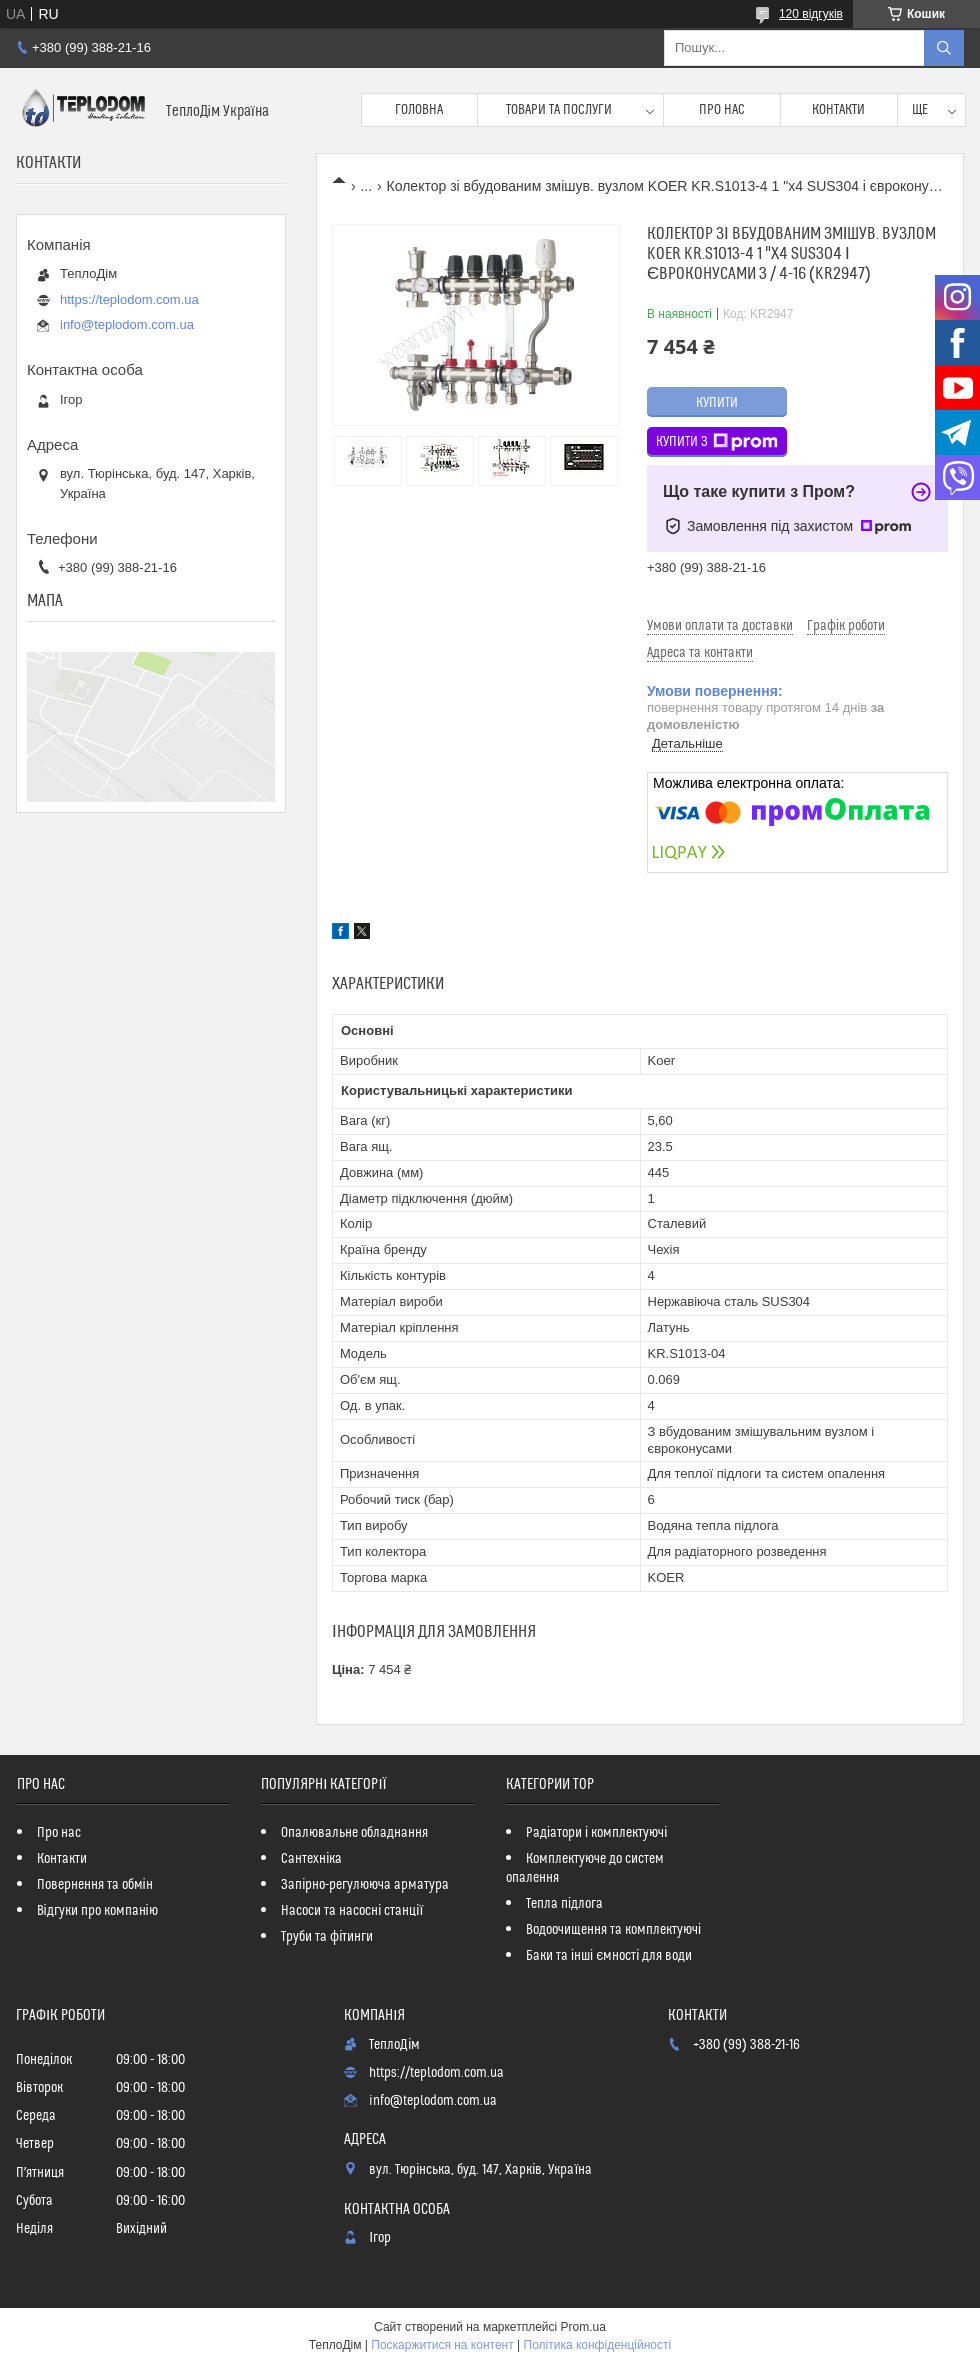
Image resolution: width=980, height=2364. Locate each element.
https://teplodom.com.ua (129, 299)
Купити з (717, 442)
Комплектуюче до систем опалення (585, 1868)
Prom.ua (583, 2327)
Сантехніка (311, 1859)
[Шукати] (944, 48)
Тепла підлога (564, 1904)
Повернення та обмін (95, 1885)
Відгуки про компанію (97, 1911)
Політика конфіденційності (598, 2345)
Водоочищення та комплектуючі (613, 1930)
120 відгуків (811, 14)
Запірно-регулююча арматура (365, 1885)
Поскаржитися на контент (442, 2345)
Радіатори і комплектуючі (596, 1833)
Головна (419, 110)
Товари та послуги (559, 110)
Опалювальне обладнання (354, 1833)
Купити (717, 403)
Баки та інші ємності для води (609, 1956)
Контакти (838, 110)
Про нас (722, 110)
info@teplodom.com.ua (127, 324)
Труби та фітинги (327, 1937)
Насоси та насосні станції (352, 1911)
